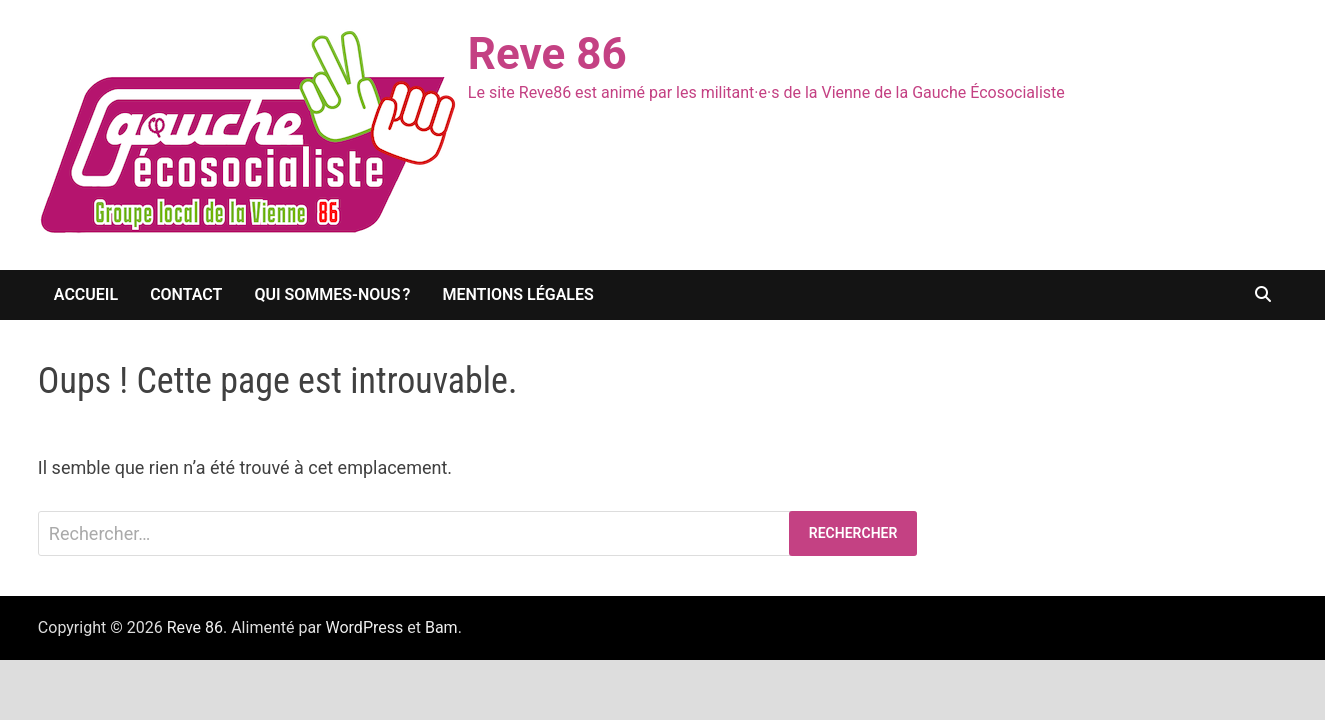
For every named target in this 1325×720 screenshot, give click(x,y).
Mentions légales (517, 294)
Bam (441, 627)
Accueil (86, 294)
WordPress (365, 627)
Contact (186, 294)
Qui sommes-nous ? (332, 294)
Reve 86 (547, 54)
